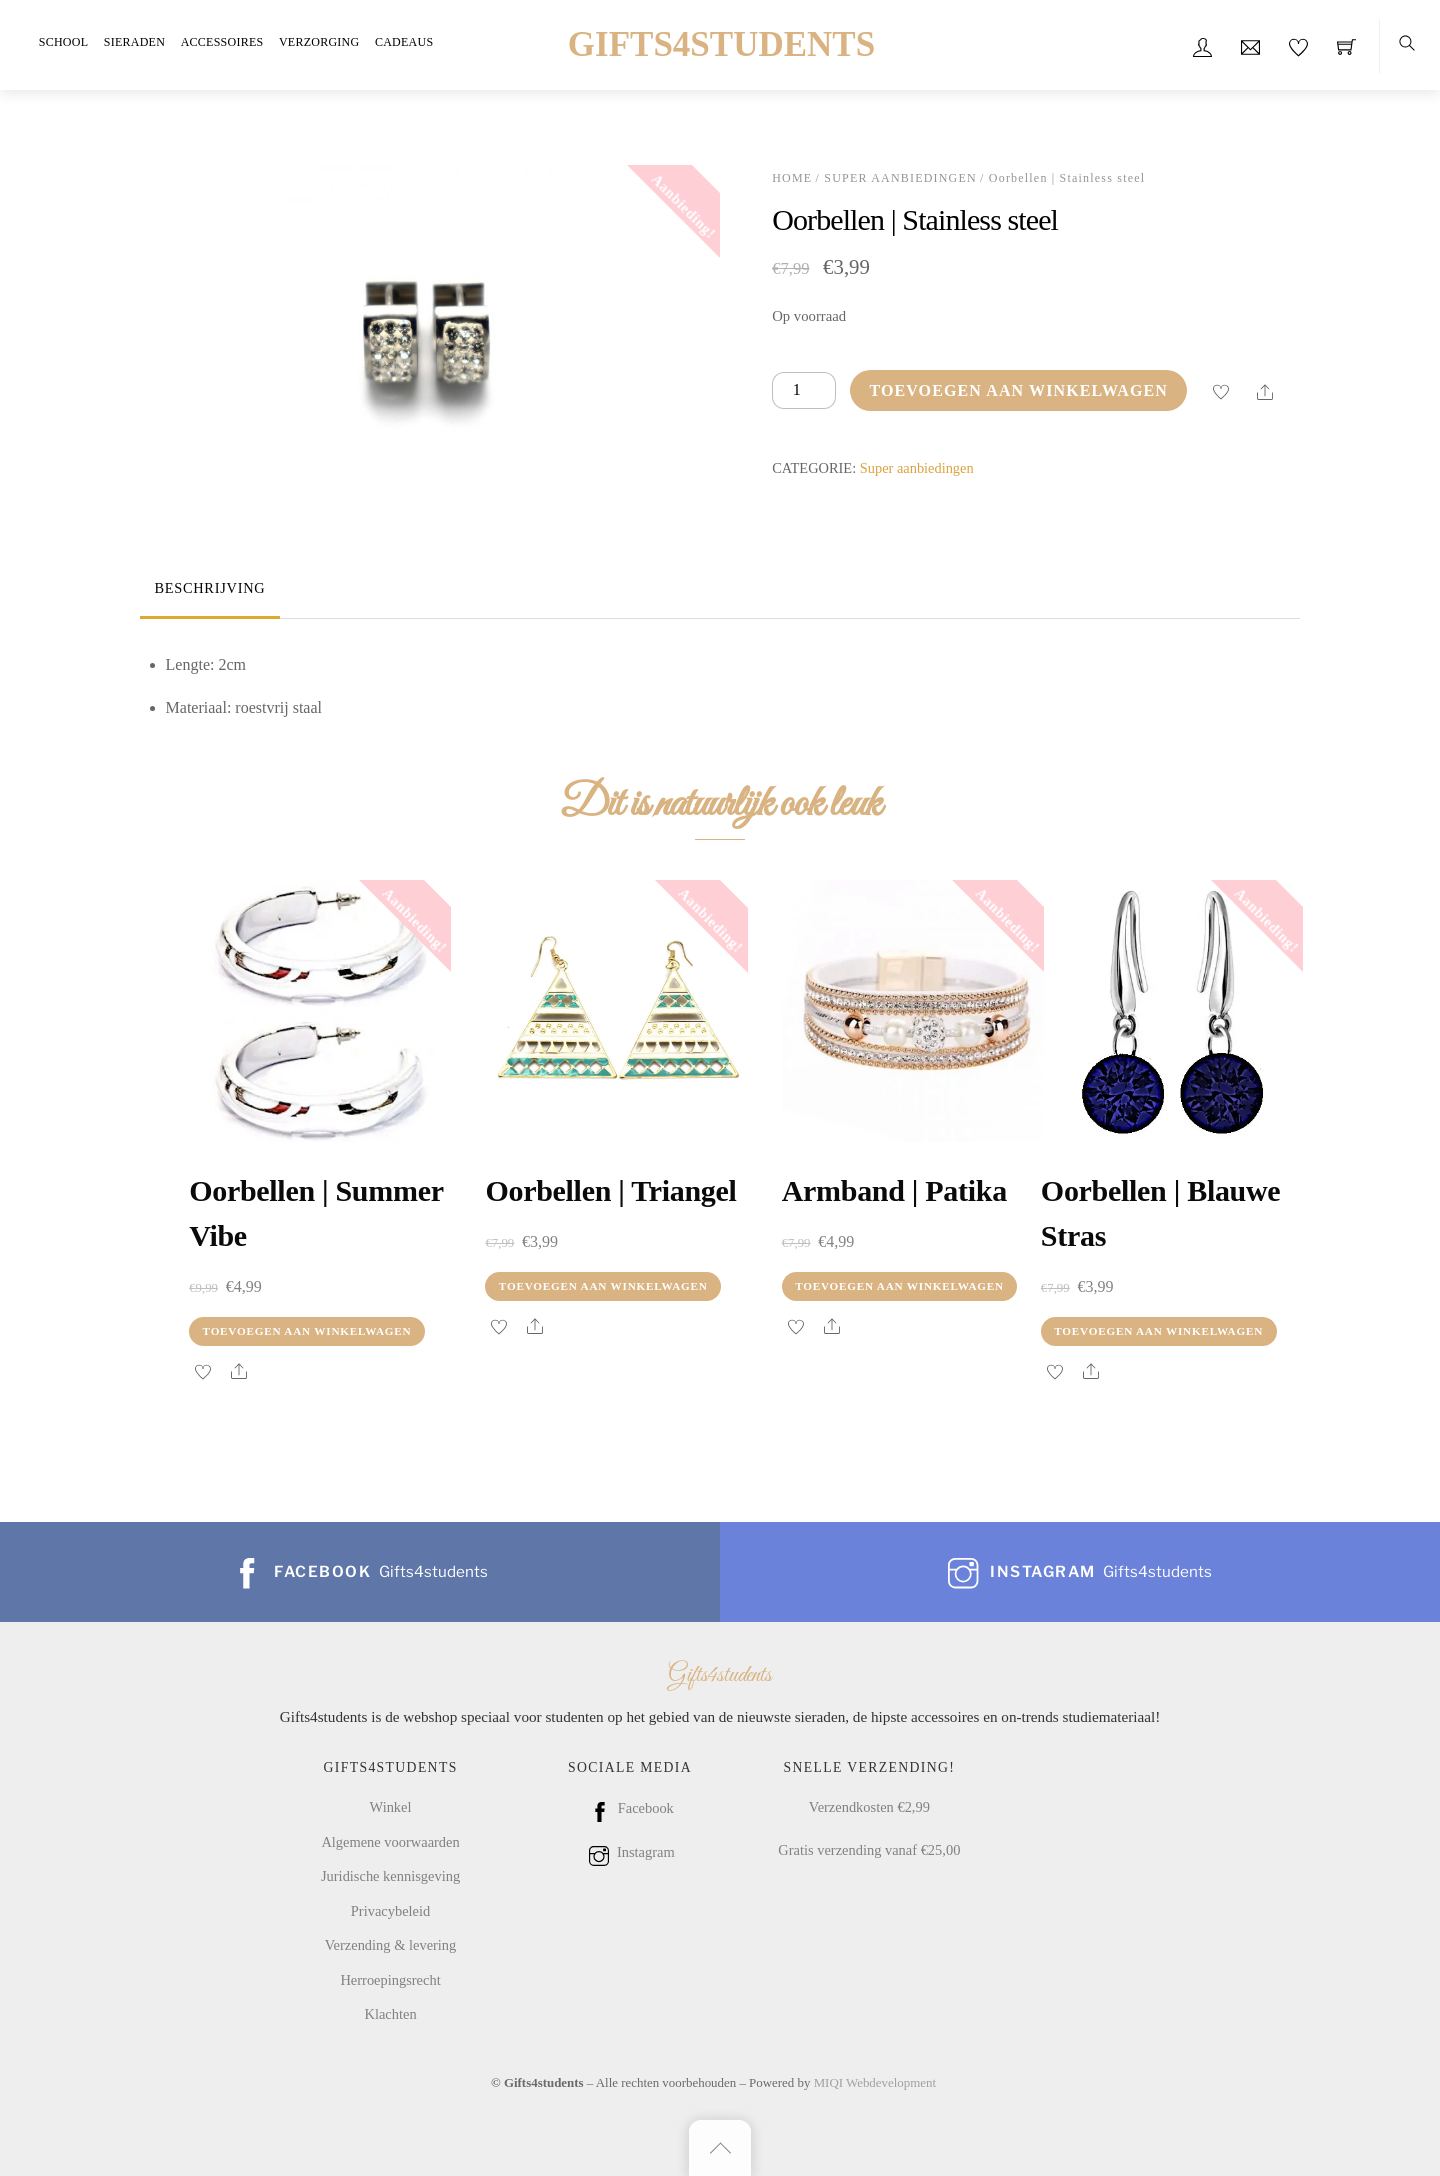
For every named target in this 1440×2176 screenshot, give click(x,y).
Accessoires (222, 42)
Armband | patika (894, 1190)
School (63, 42)
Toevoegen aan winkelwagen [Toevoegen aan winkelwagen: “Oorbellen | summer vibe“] (307, 1331)
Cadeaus (404, 42)
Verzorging (319, 42)
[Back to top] (720, 2148)
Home (792, 178)
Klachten (390, 2014)
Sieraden (134, 42)
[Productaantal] (804, 390)
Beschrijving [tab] (209, 588)
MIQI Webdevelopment (875, 2082)
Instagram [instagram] (629, 1852)
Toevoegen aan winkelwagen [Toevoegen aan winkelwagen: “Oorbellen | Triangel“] (603, 1286)
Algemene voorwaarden (390, 1842)
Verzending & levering (391, 1945)
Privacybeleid (390, 1911)
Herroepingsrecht (390, 1980)
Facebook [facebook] (630, 1808)
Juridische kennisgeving (390, 1876)
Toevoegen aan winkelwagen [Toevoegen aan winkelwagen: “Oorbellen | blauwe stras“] (1158, 1331)
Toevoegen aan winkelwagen (1018, 390)
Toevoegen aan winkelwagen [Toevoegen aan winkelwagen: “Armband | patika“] (899, 1286)
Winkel (391, 1807)
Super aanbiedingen (900, 178)
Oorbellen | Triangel (610, 1190)
